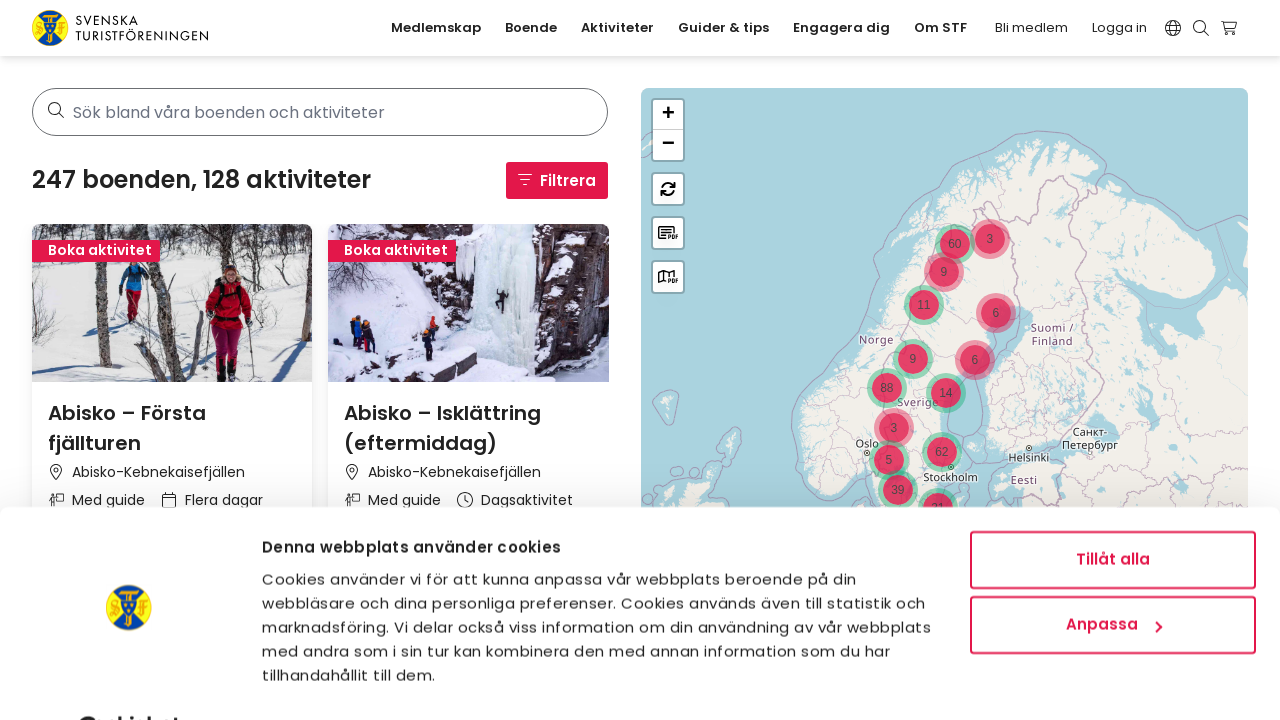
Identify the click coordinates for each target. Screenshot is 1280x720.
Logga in (1119, 27)
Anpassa (1114, 574)
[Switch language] (1173, 28)
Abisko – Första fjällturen (127, 428)
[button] (990, 239)
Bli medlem (1031, 27)
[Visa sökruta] (1201, 28)
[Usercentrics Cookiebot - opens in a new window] (129, 681)
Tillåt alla (1113, 509)
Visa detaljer (313, 680)
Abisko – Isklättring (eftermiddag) (442, 428)
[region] (944, 388)
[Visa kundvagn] (1231, 28)
